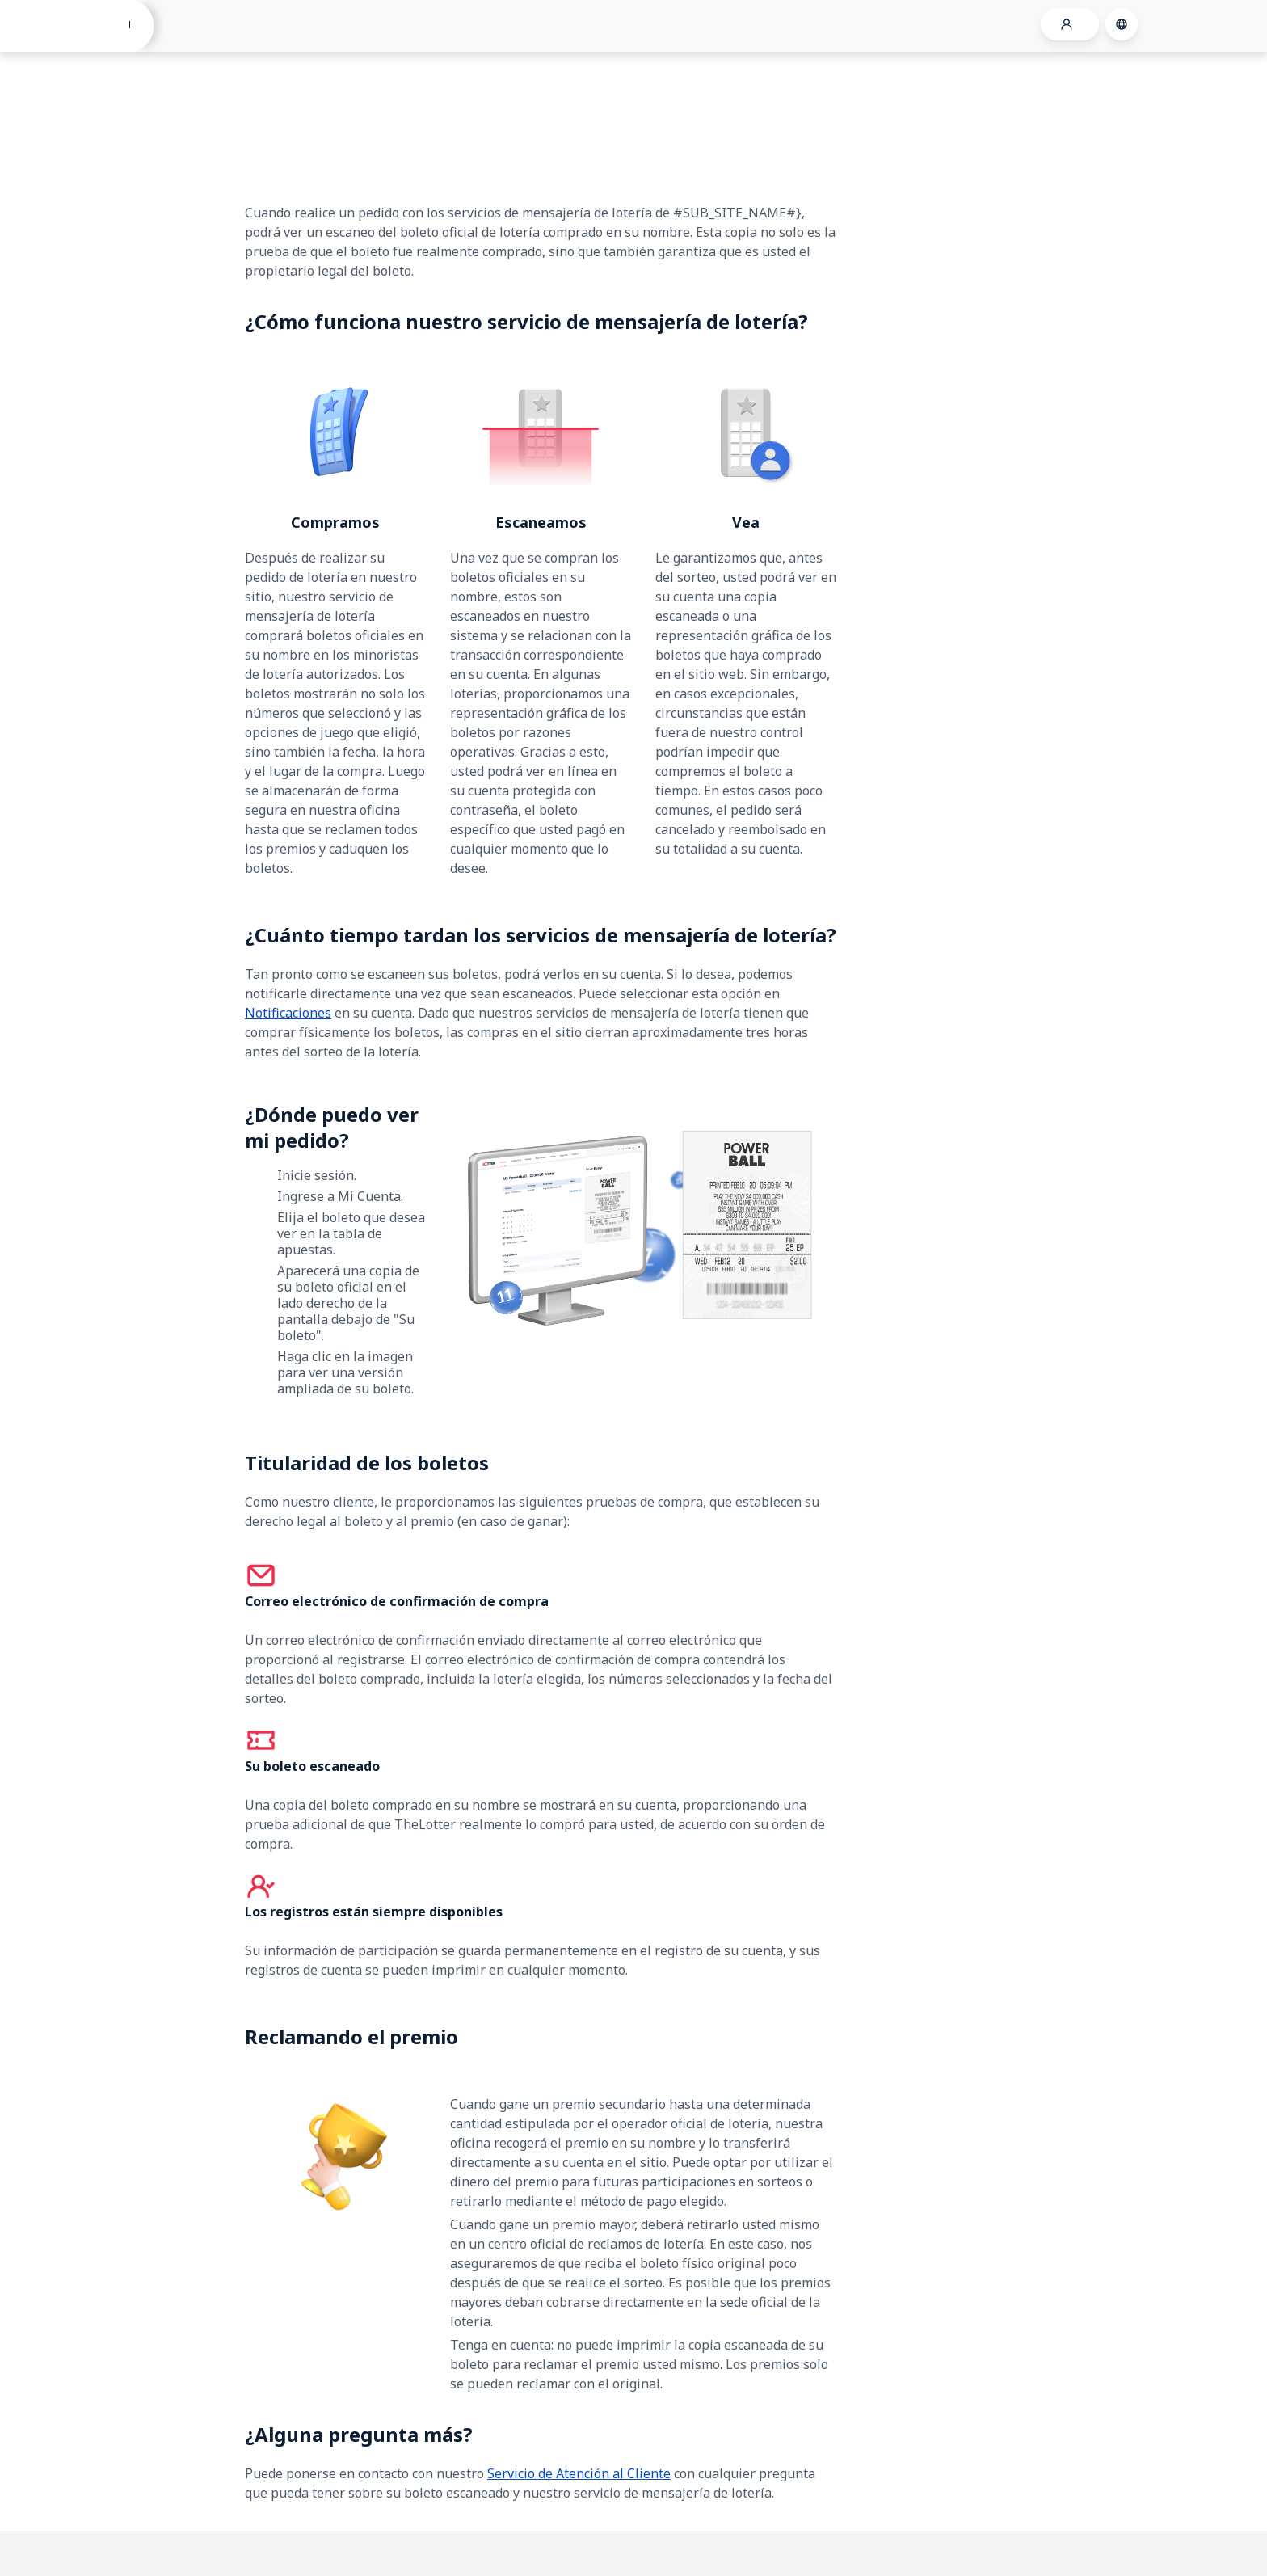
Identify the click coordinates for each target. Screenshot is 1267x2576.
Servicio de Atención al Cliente (579, 2473)
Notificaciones (288, 1013)
